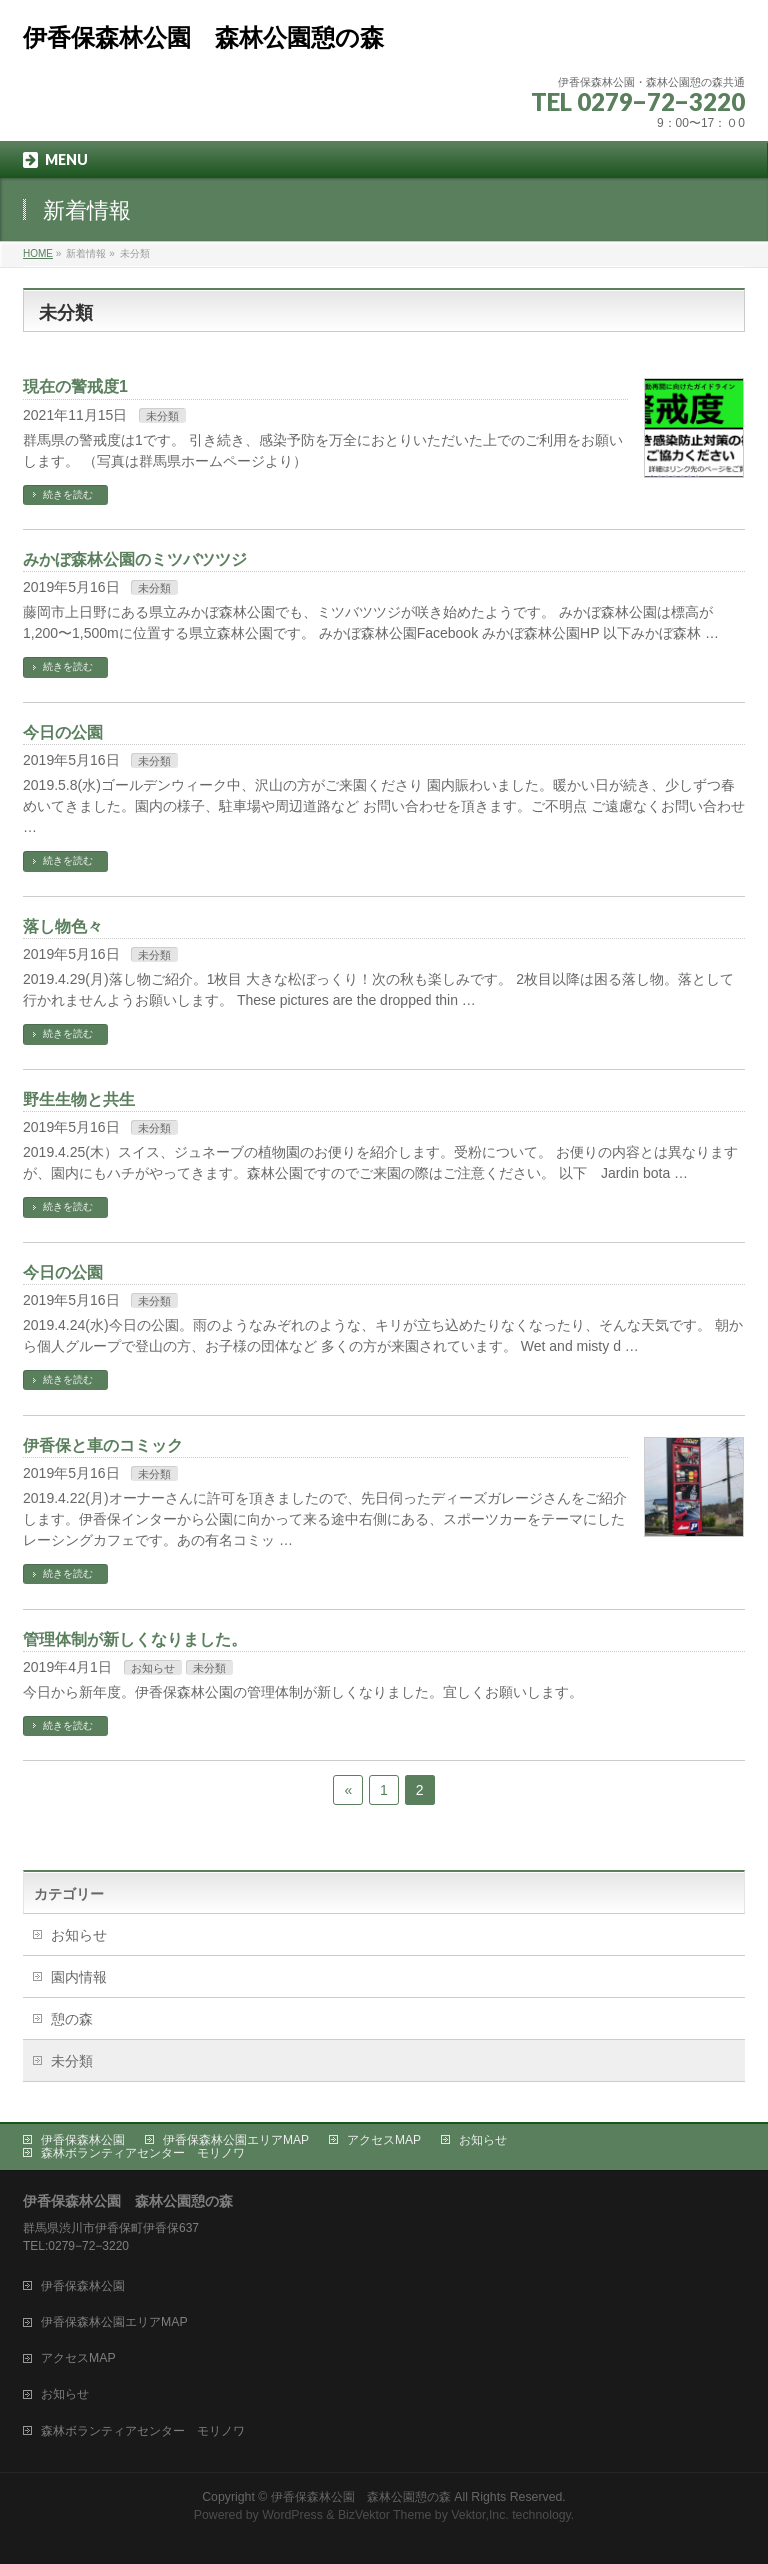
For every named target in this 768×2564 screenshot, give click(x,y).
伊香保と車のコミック (103, 1445)
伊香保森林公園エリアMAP (236, 2140)
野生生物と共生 (79, 1099)
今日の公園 (63, 732)
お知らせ (153, 1668)
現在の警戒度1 (75, 386)
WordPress (292, 2515)
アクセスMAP (384, 2140)
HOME (38, 253)
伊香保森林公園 (83, 2140)
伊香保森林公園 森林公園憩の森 (203, 37)
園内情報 (79, 1977)
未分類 (162, 416)
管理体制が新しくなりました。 (135, 1639)
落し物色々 (63, 926)
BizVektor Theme (385, 2515)
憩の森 (72, 2019)
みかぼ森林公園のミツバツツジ (135, 559)
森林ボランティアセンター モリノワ (143, 2153)
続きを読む (68, 494)
